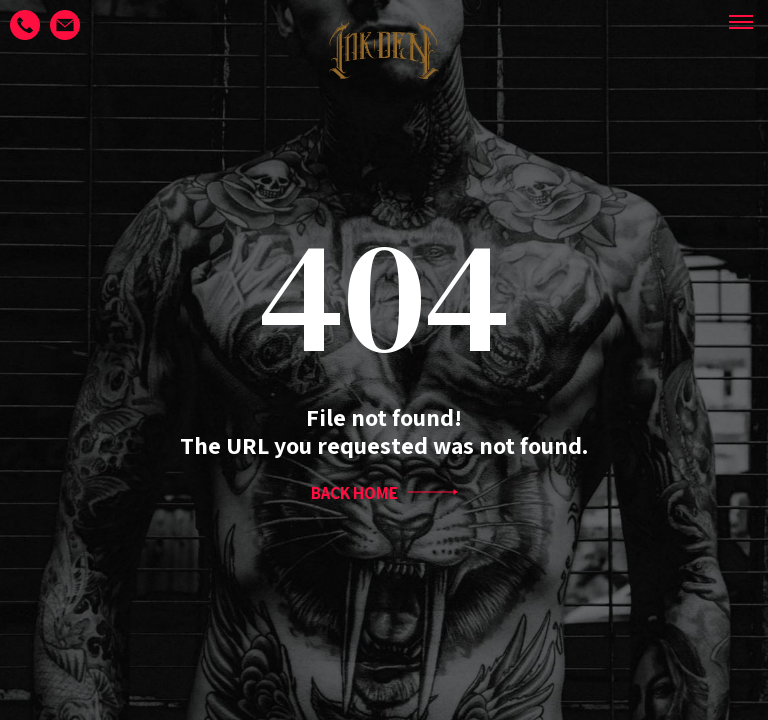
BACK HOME (384, 493)
